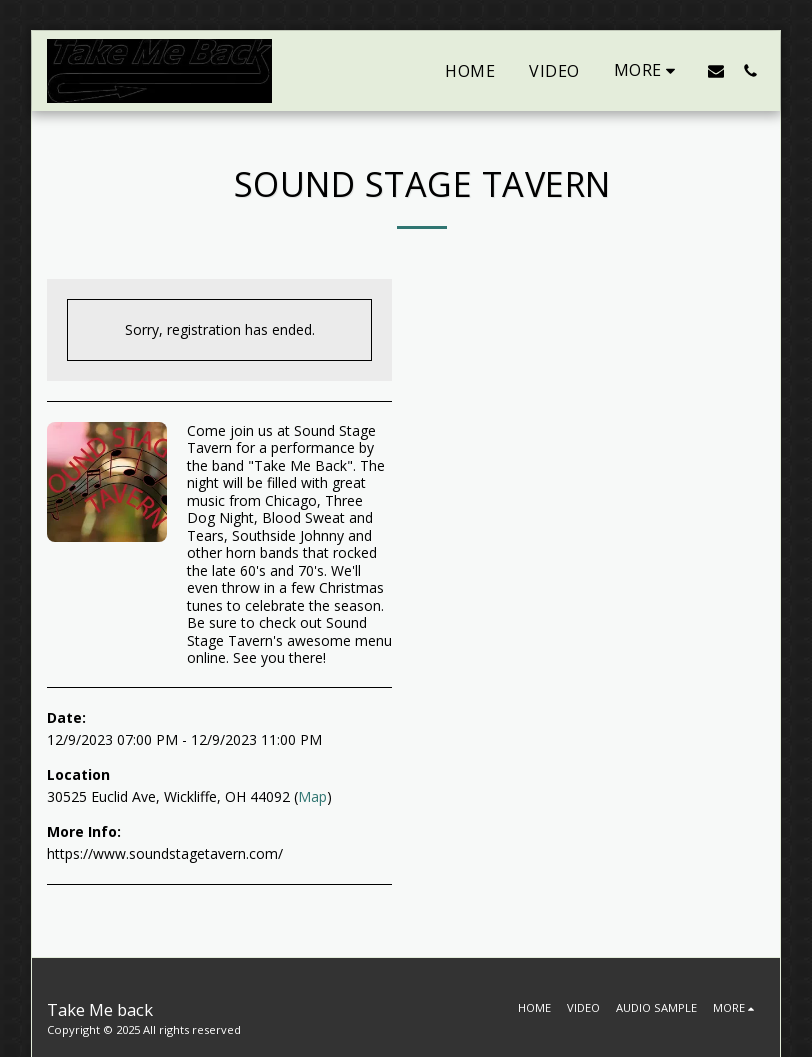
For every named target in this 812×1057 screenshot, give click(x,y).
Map (312, 796)
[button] (716, 70)
